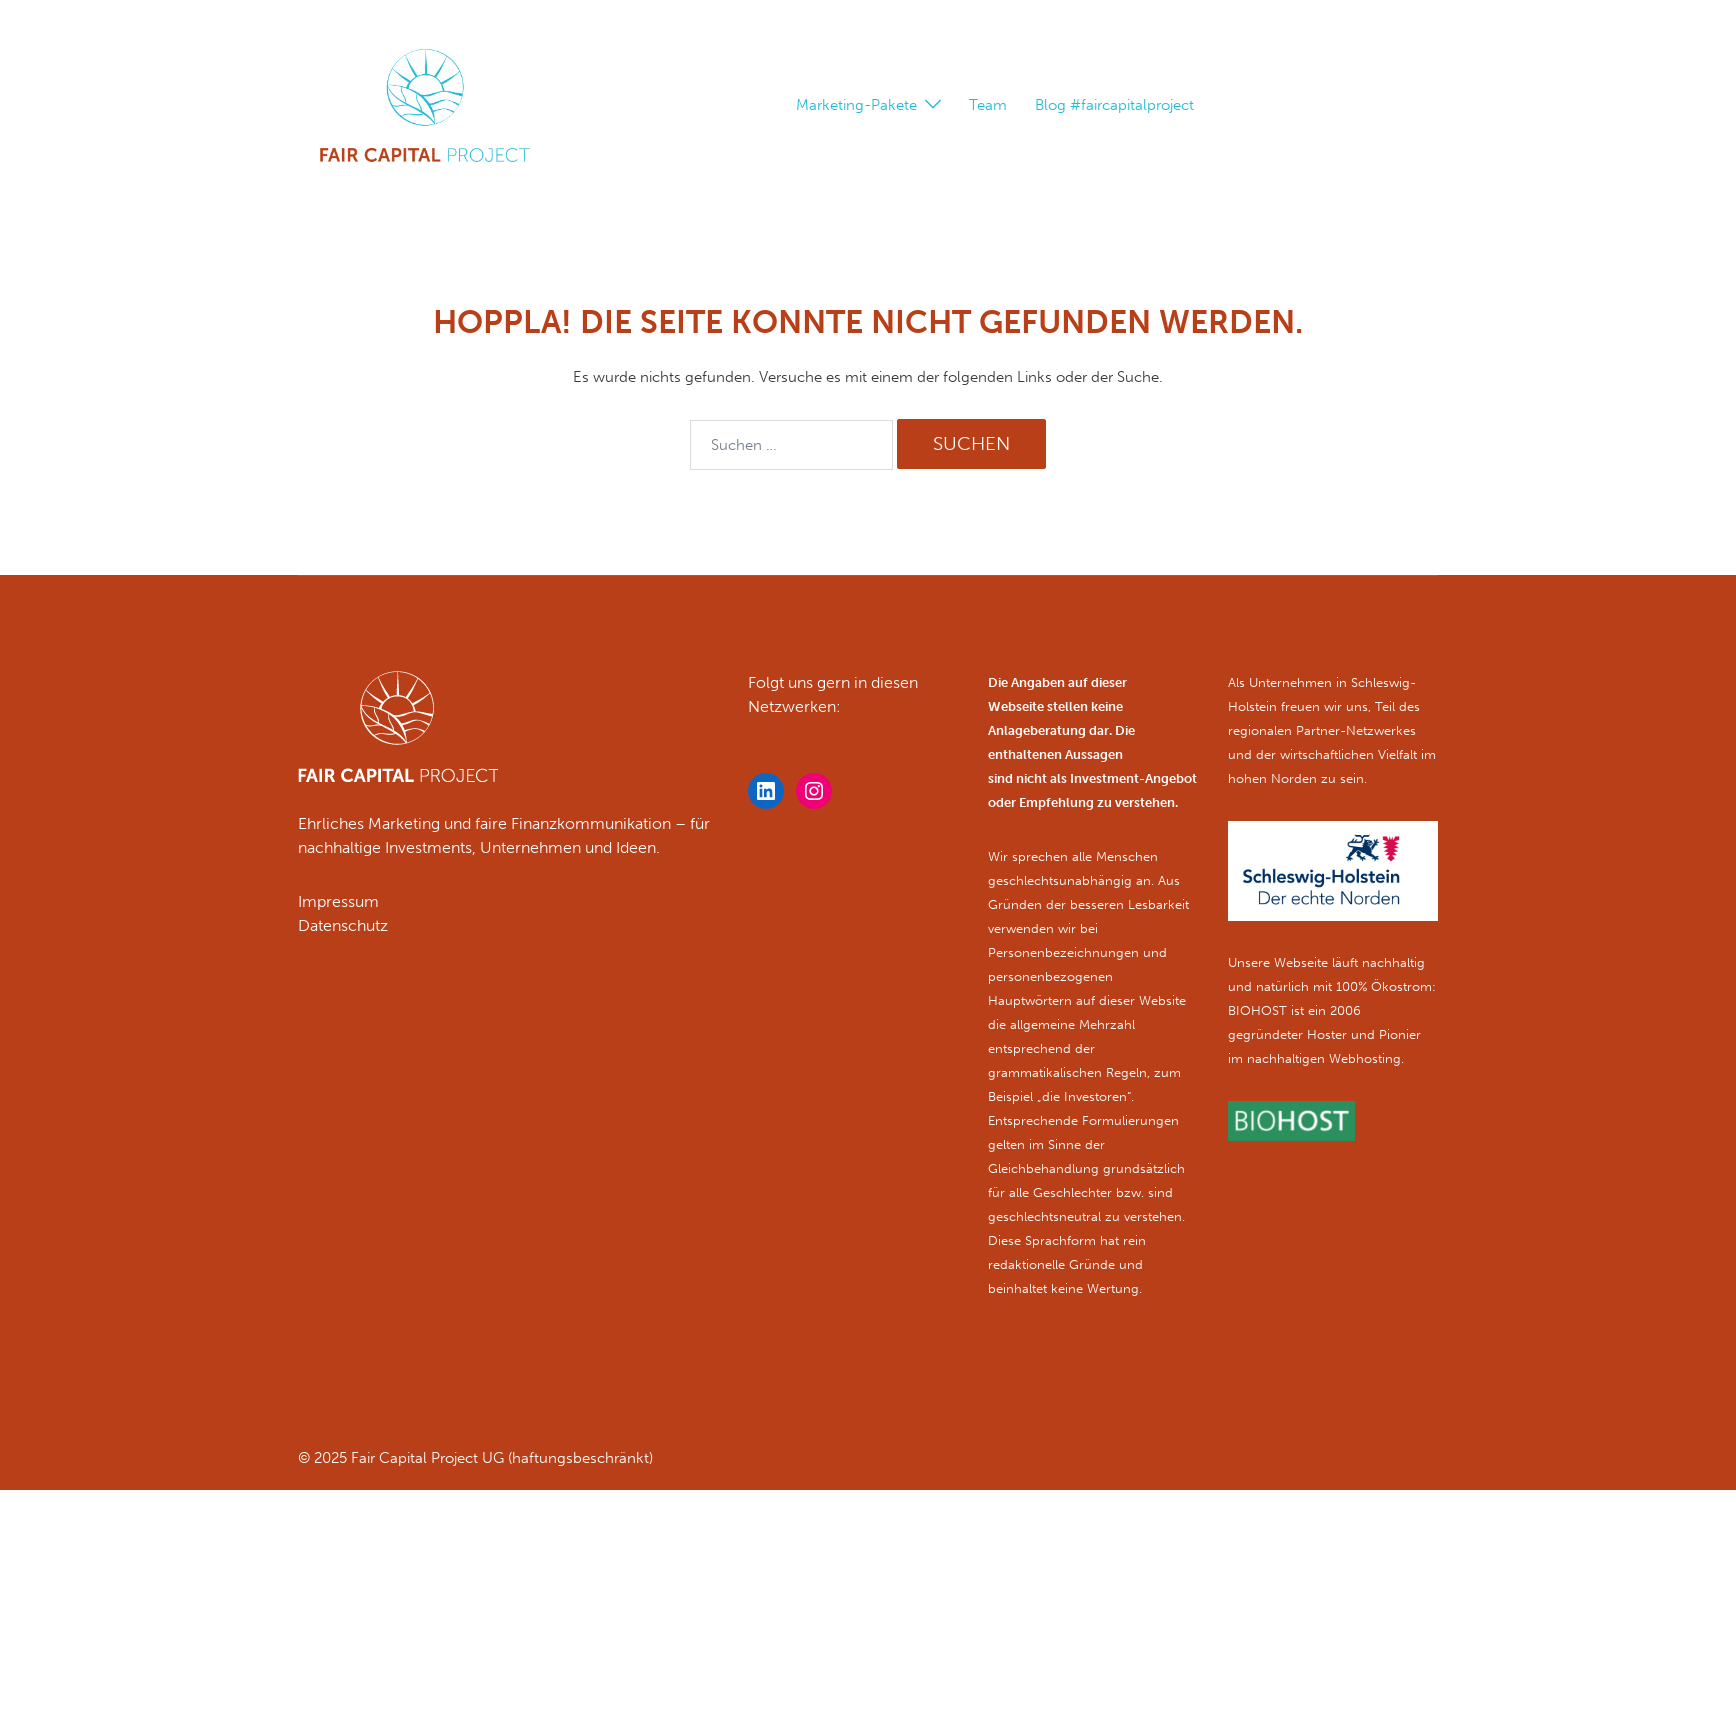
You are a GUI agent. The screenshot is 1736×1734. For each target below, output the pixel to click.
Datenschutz (343, 925)
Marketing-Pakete (856, 105)
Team (988, 105)
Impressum (338, 901)
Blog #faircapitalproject (1114, 105)
